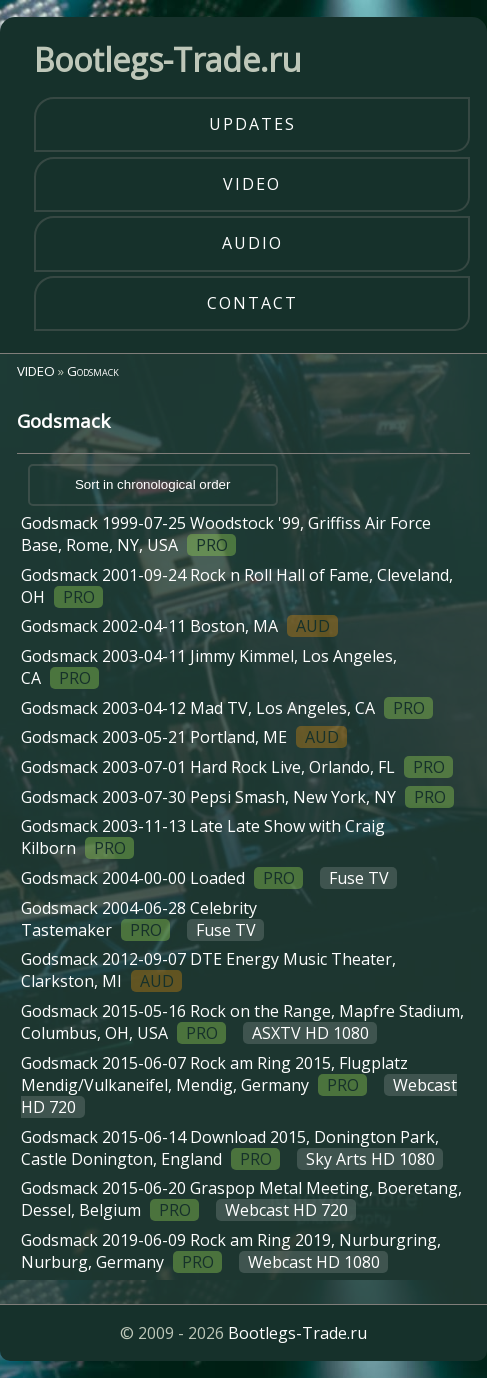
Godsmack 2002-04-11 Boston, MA (179, 626)
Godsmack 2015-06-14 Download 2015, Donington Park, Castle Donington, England (232, 1148)
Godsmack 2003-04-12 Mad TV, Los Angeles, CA (227, 708)
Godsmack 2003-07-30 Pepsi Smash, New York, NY (237, 797)
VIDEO (36, 371)
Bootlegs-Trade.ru (297, 1333)
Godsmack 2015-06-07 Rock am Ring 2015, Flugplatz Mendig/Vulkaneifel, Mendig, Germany (238, 1085)
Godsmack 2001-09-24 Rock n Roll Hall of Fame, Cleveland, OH (237, 586)
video (252, 184)
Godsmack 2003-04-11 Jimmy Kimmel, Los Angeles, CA (209, 667)
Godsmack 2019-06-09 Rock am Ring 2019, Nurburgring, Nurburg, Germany (231, 1251)
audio (252, 243)
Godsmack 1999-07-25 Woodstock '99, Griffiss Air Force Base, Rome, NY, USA (226, 534)
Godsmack (93, 371)
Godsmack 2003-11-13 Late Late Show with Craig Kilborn (203, 837)
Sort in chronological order (153, 484)
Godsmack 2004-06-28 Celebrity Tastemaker (142, 919)
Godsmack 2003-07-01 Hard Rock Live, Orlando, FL (237, 767)
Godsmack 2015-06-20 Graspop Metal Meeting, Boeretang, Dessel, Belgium (241, 1199)
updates (252, 124)
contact (252, 303)
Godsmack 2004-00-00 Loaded (209, 878)
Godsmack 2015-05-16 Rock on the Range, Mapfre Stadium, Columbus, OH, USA (242, 1022)
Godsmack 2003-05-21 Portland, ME (184, 737)
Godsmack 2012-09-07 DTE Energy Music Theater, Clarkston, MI (208, 970)
